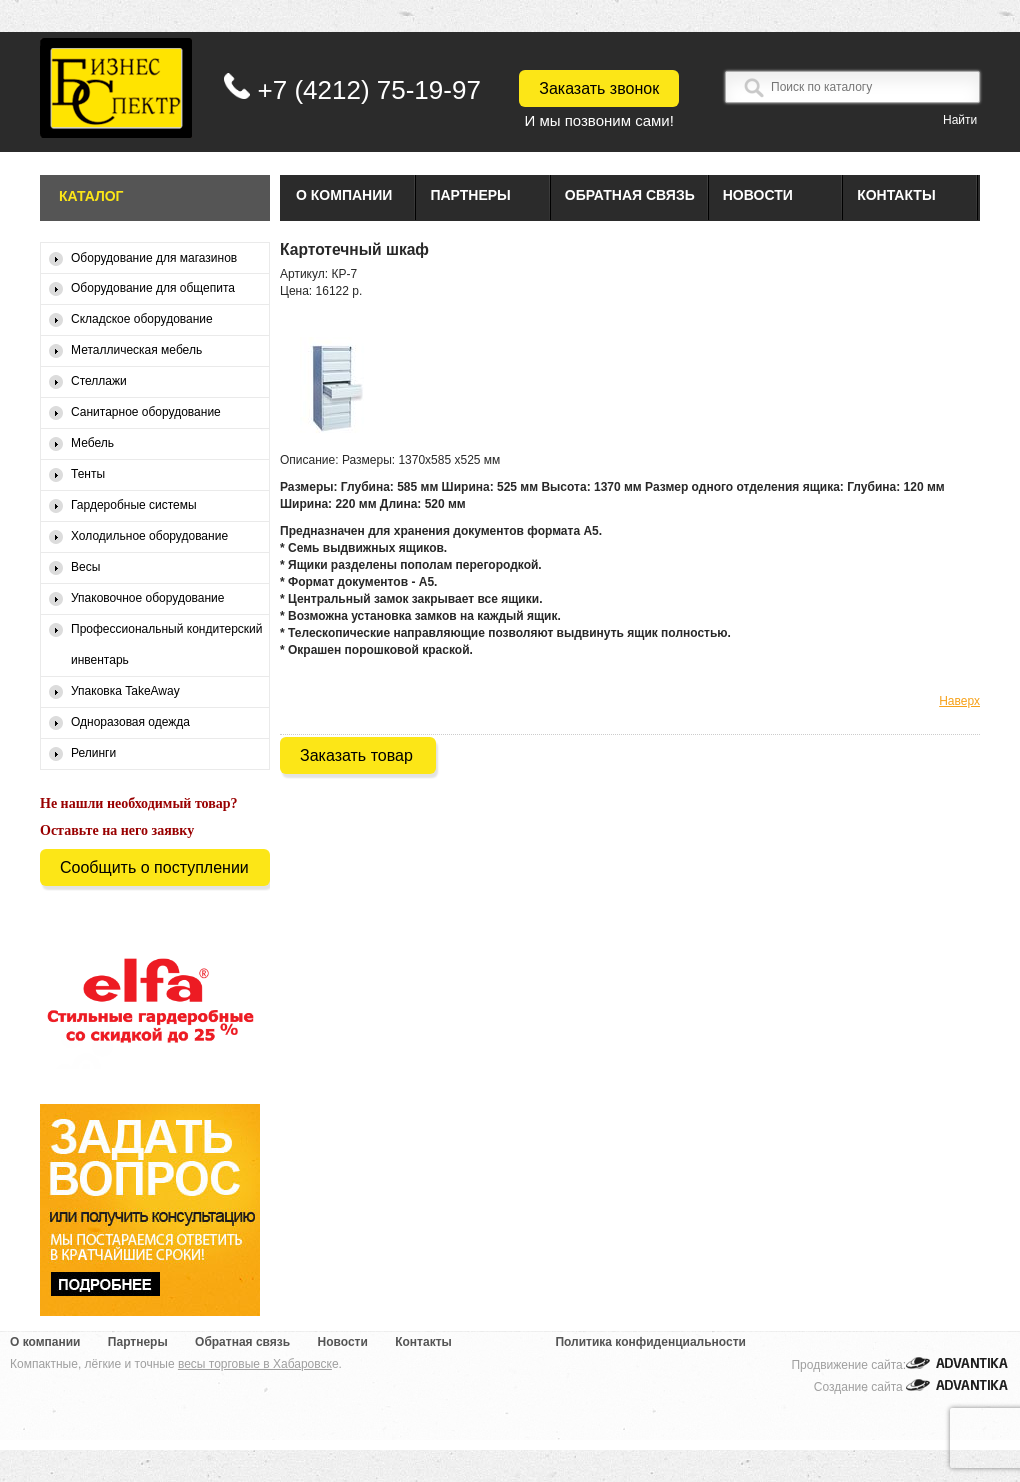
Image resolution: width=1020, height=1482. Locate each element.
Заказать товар (356, 755)
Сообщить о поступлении (154, 867)
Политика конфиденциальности (650, 1342)
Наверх (959, 701)
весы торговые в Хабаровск (255, 1364)
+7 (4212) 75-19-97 (369, 90)
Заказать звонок (599, 88)
